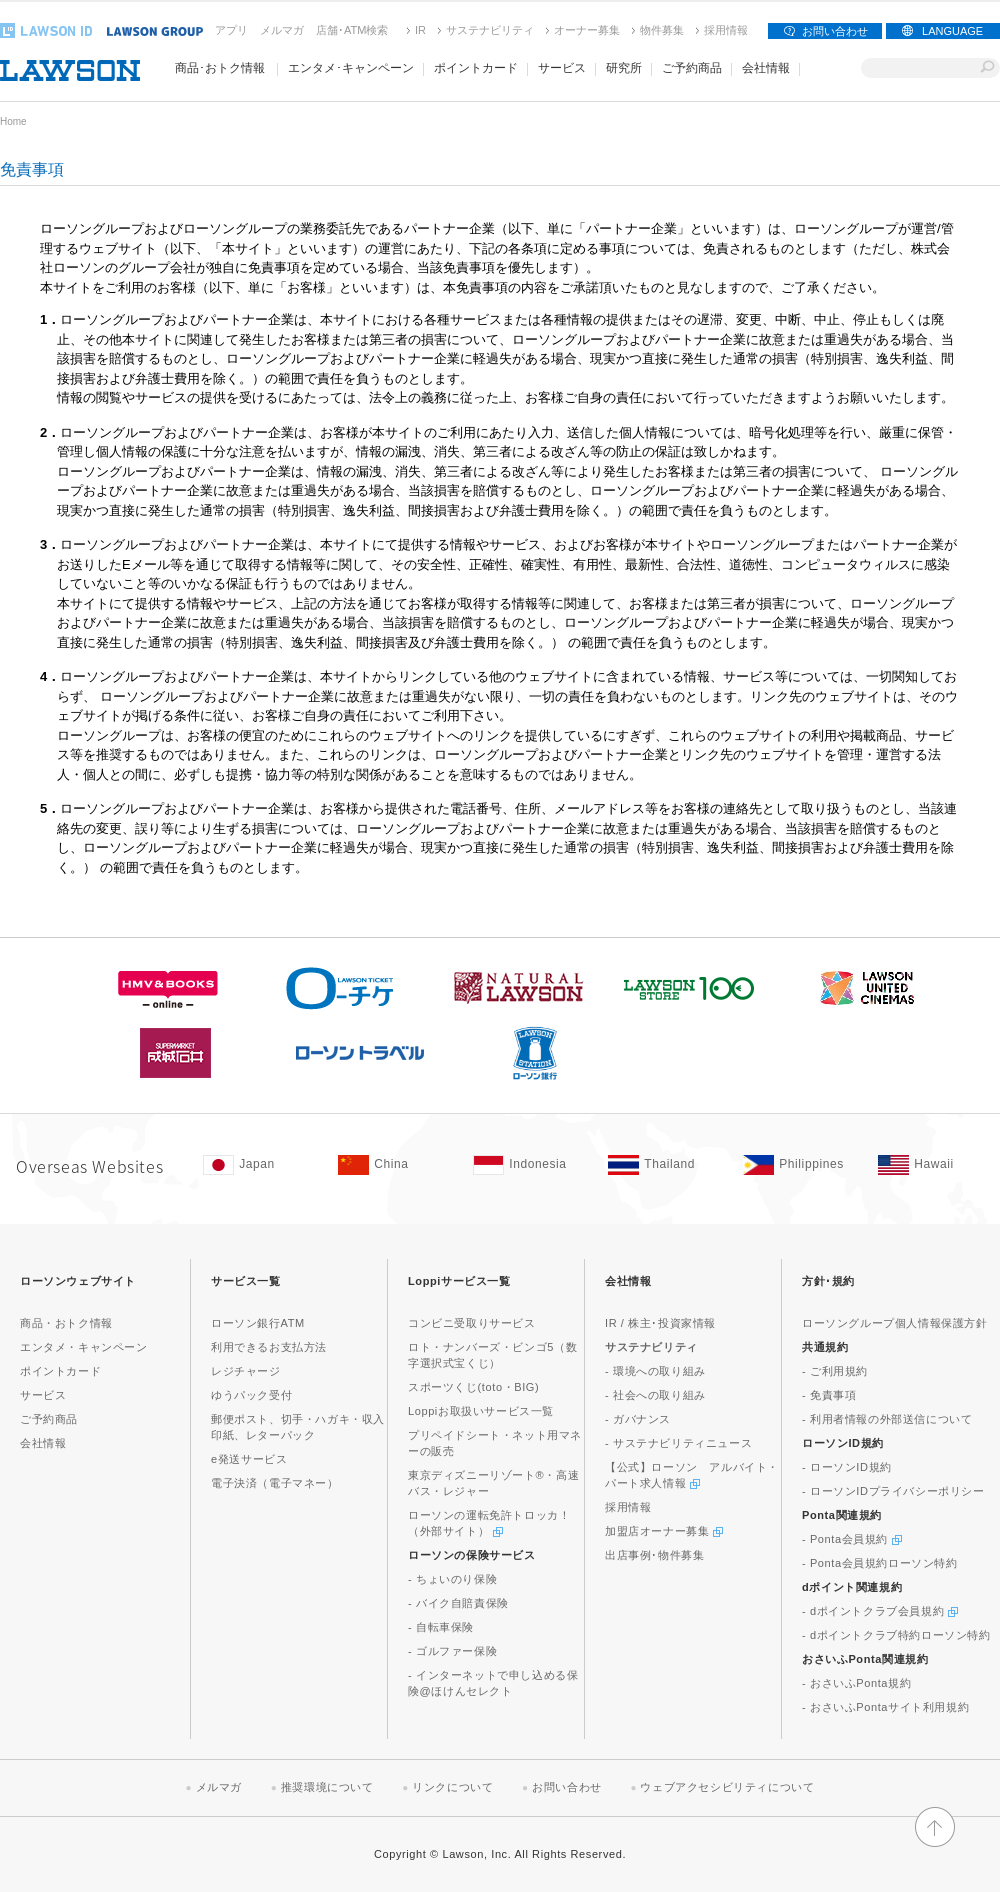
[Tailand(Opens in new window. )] (665, 1165)
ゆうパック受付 (251, 1395)
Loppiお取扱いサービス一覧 (481, 1411)
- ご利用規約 (835, 1371)
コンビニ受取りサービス (472, 1323)
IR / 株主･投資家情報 (660, 1323)
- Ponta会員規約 (852, 1539)
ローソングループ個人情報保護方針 (895, 1323)
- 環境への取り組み (655, 1371)
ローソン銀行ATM (258, 1323)
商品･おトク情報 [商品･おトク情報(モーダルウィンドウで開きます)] (220, 68)
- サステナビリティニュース (678, 1443)
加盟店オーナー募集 (664, 1531)
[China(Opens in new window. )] (395, 1165)
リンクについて (452, 1787)
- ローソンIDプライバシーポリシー (893, 1491)
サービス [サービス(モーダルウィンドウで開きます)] (562, 68)
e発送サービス (249, 1459)
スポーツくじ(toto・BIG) (473, 1387)
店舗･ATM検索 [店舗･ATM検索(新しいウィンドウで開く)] (352, 30)
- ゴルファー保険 (452, 1651)
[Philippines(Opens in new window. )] (800, 1165)
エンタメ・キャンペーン (84, 1347)
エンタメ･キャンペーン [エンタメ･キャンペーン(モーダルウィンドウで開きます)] (351, 68)
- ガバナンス (638, 1419)
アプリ (231, 30)
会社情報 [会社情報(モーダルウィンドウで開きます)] (766, 68)
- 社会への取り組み (655, 1395)
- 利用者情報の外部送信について (887, 1419)
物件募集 (662, 30)
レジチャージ (246, 1371)
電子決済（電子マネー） (275, 1483)
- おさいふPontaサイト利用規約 (885, 1707)
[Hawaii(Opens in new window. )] (935, 1165)
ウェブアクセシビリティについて (727, 1787)
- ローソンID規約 (847, 1467)
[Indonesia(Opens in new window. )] (530, 1165)
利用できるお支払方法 (269, 1347)
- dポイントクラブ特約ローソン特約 (896, 1635)
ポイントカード (60, 1371)
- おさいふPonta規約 (856, 1683)
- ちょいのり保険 (452, 1579)
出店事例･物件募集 (654, 1555)
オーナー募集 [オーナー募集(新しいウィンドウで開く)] (587, 30)
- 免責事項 (829, 1395)
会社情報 (43, 1443)
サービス (43, 1395)
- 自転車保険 (441, 1627)
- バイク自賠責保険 (458, 1603)
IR (420, 30)
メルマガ (282, 30)
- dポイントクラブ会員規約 (880, 1611)
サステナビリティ (490, 30)
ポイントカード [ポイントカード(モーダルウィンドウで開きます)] (476, 68)
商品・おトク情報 (66, 1323)
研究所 (624, 68)
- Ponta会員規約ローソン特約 (880, 1563)
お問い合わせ (835, 31)
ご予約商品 (692, 68)
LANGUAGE (952, 31)
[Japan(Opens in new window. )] (260, 1165)
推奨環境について (327, 1787)
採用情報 (726, 30)
